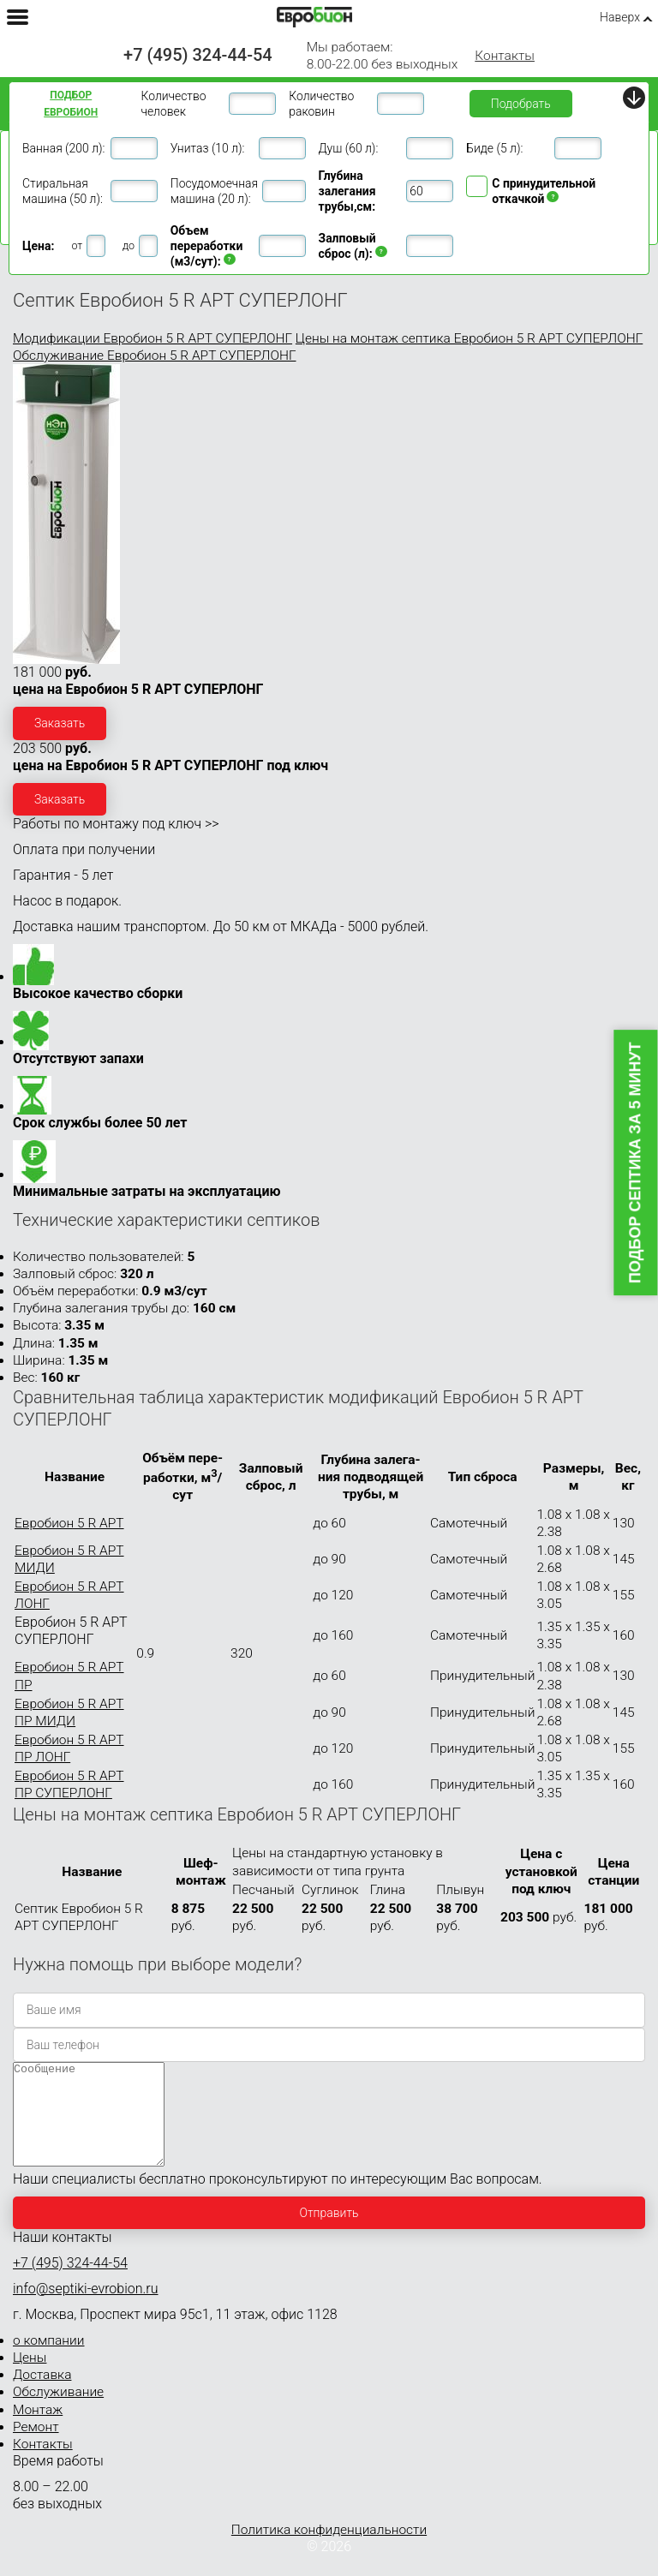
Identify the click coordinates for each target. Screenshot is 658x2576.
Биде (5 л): (494, 148)
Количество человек (173, 103)
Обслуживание (58, 2412)
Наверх (620, 17)
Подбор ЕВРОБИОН (71, 103)
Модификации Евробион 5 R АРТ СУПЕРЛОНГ (152, 338)
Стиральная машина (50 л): (62, 191)
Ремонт (36, 2447)
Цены (29, 2378)
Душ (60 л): (349, 148)
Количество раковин (321, 103)
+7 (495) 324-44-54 (197, 55)
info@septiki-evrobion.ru (86, 2309)
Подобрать (521, 104)
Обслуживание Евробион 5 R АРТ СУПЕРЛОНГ (154, 355)
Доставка (42, 2395)
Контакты (505, 55)
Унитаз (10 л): (207, 148)
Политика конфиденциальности (329, 2550)
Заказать (59, 723)
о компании (49, 2361)
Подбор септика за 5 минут (635, 1163)
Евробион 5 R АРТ (69, 1523)
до (129, 245)
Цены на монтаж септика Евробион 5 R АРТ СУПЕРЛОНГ (469, 338)
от (76, 245)
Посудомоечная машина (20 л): (214, 191)
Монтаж (38, 2430)
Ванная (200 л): (63, 148)
